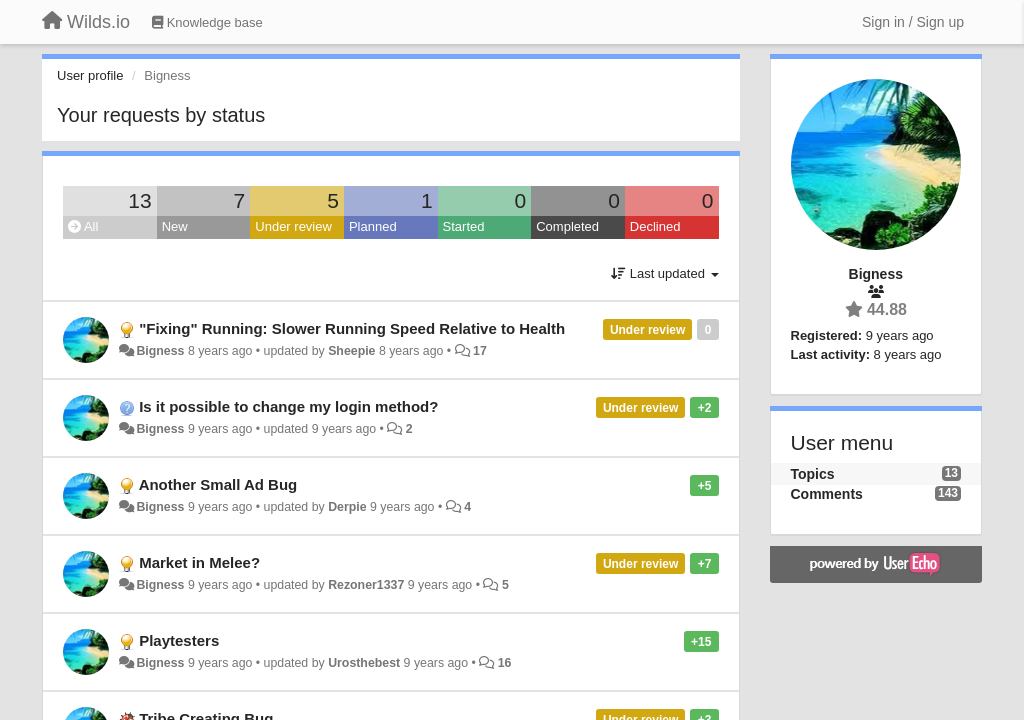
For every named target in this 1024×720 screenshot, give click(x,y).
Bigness (160, 351)
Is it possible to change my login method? (288, 406)
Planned (373, 226)
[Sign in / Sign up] (913, 22)
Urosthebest (364, 663)
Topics (813, 474)
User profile (90, 75)
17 (480, 351)
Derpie (347, 507)
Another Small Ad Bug (218, 484)
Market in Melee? (199, 562)
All (83, 226)
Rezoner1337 (366, 585)
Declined (655, 226)
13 (139, 200)
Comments (827, 494)
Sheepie (351, 351)
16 (505, 663)
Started (464, 226)
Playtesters (179, 640)
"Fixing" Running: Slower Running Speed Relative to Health (352, 328)
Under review (293, 226)
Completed (567, 226)
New (175, 226)
